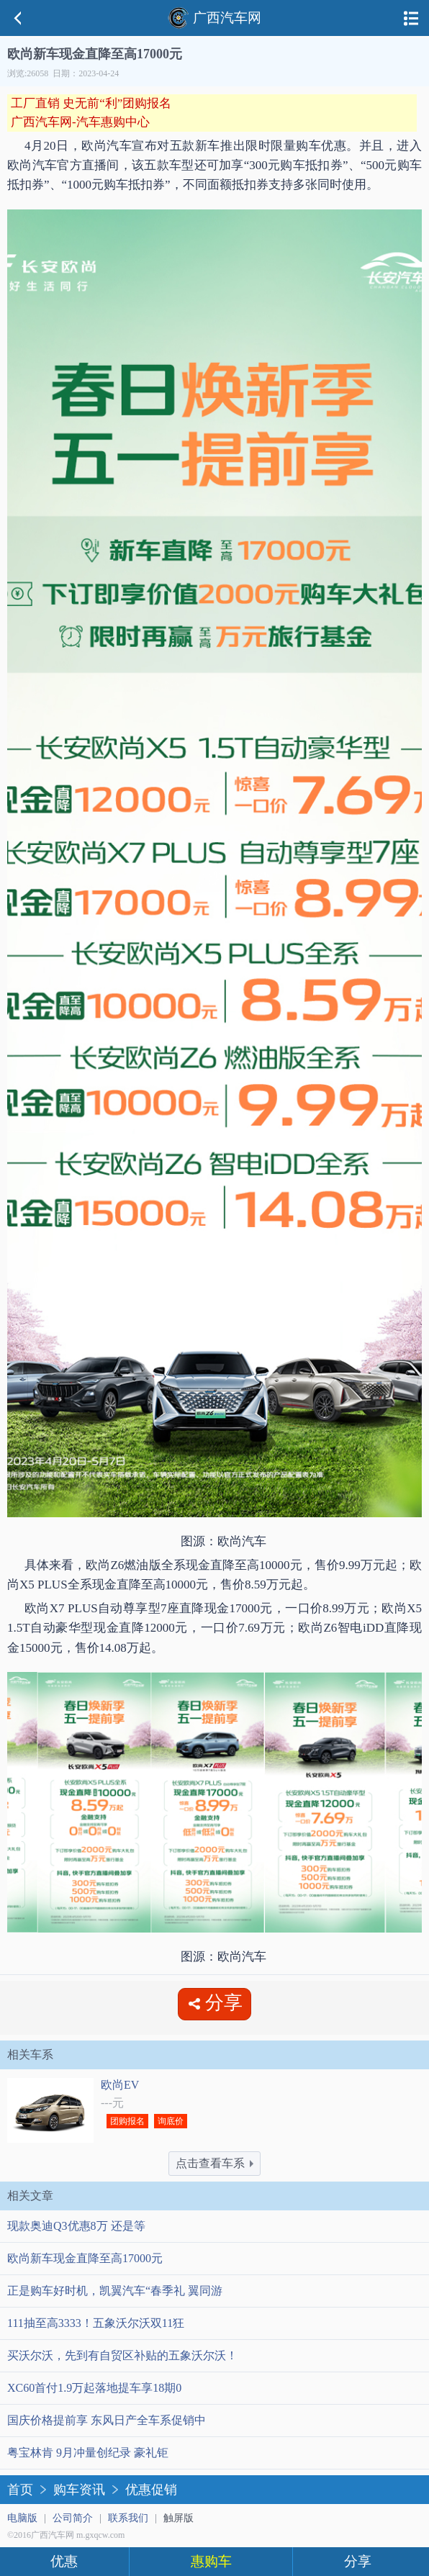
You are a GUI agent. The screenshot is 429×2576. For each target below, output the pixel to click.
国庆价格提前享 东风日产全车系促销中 (106, 2420)
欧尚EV (120, 2085)
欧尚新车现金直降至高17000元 (85, 2258)
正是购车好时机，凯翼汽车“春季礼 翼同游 (114, 2290)
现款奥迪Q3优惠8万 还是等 (76, 2226)
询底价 (171, 2121)
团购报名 (127, 2121)
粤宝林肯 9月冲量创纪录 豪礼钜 (87, 2452)
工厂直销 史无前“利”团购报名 (91, 103)
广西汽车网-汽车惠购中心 (80, 122)
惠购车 (211, 2561)
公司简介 (73, 2518)
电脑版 (22, 2518)
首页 (20, 2489)
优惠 (64, 2561)
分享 (357, 2561)
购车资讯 (79, 2489)
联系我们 (128, 2518)
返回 (18, 18)
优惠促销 (151, 2489)
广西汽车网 (214, 17)
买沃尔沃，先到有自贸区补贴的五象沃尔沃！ (122, 2355)
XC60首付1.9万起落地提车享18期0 (94, 2388)
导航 (411, 18)
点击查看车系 (214, 2163)
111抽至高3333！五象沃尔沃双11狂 (95, 2323)
